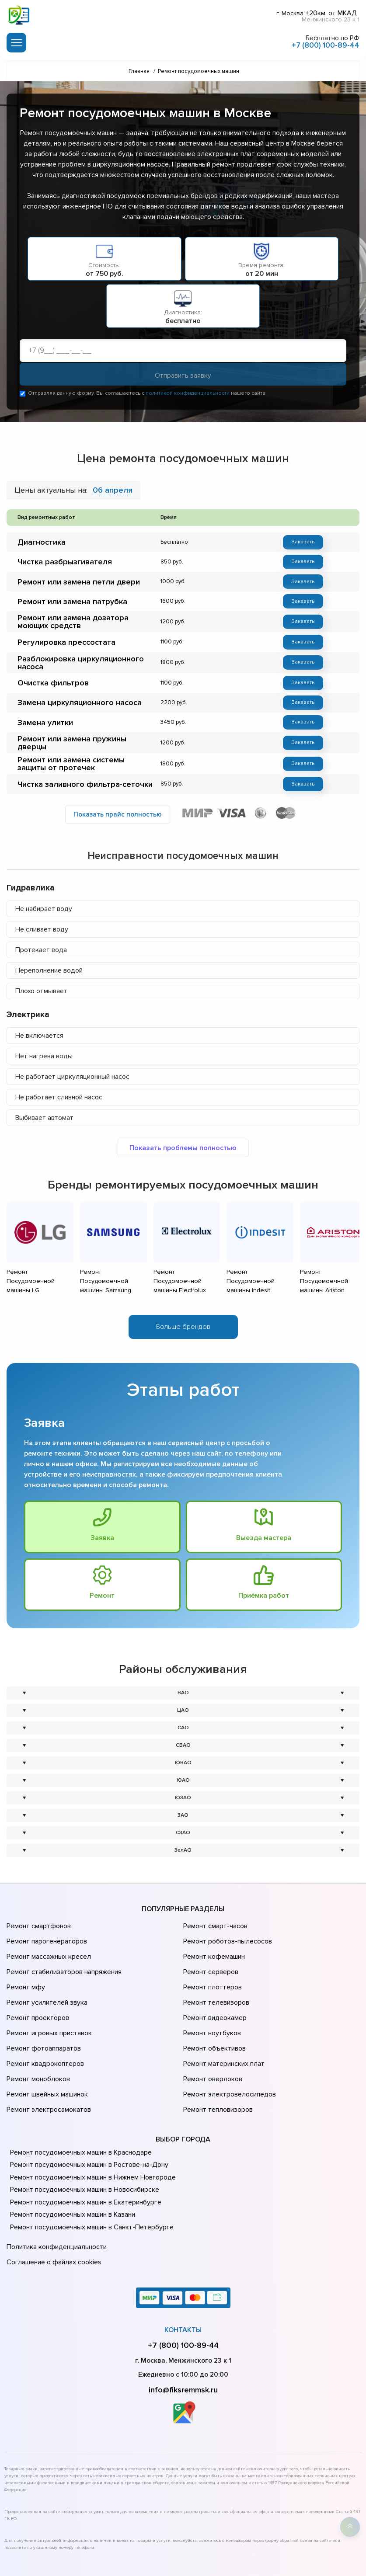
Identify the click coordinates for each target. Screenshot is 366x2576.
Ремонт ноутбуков (210, 1988)
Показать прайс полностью (117, 809)
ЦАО (183, 1688)
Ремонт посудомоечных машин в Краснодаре (78, 2091)
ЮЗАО (183, 1776)
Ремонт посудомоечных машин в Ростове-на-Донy (86, 2103)
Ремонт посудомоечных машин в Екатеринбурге (82, 2141)
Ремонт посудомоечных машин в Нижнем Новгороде (90, 2116)
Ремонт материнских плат (222, 2013)
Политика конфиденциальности (55, 2184)
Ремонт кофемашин (213, 1927)
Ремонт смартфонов (38, 1903)
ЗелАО (183, 1828)
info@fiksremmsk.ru (183, 2322)
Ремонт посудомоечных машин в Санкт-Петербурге (88, 2165)
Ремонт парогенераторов (46, 1915)
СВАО (183, 1723)
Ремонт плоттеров (211, 1952)
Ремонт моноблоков (37, 2025)
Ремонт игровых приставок (47, 1988)
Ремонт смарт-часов (214, 1903)
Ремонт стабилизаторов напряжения (63, 1939)
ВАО (183, 1671)
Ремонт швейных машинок (46, 2037)
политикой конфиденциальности (188, 395)
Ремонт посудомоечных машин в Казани (70, 2153)
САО (183, 1706)
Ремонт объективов (213, 2001)
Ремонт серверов (210, 1939)
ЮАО (183, 1758)
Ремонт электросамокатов (47, 2050)
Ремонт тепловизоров (217, 2050)
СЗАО (183, 1811)
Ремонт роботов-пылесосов (226, 1915)
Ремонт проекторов (37, 1976)
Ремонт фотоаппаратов (43, 2001)
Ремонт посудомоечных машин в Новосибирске (82, 2128)
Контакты (183, 2262)
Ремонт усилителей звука (45, 1964)
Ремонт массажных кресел (47, 1927)
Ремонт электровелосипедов (227, 2037)
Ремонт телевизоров (215, 1964)
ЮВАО (183, 1741)
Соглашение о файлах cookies (52, 2196)
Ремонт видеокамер (213, 1976)
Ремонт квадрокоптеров (44, 2013)
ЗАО (183, 1793)
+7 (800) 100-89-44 (325, 43)
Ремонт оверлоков (211, 2025)
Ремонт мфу (25, 1952)
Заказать (303, 543)
